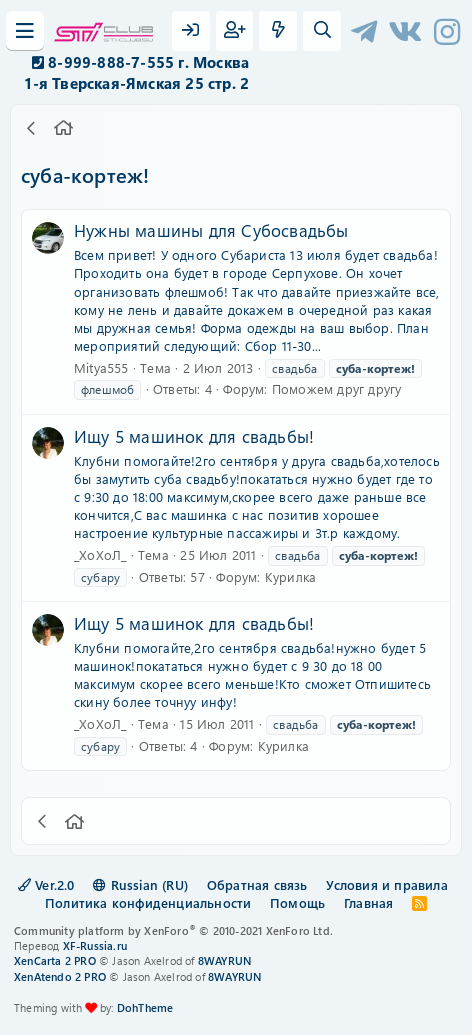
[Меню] (25, 31)
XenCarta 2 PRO (55, 960)
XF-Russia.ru (95, 945)
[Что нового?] (278, 31)
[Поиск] (322, 31)
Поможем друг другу (337, 388)
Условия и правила (386, 884)
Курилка (290, 576)
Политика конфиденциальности (148, 902)
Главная (368, 902)
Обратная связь (257, 884)
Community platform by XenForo (173, 930)
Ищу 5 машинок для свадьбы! (194, 436)
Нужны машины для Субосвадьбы (211, 230)
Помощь (297, 902)
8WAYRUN (224, 960)
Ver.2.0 (46, 884)
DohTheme (145, 1007)
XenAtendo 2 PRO (60, 976)
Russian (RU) (140, 884)
